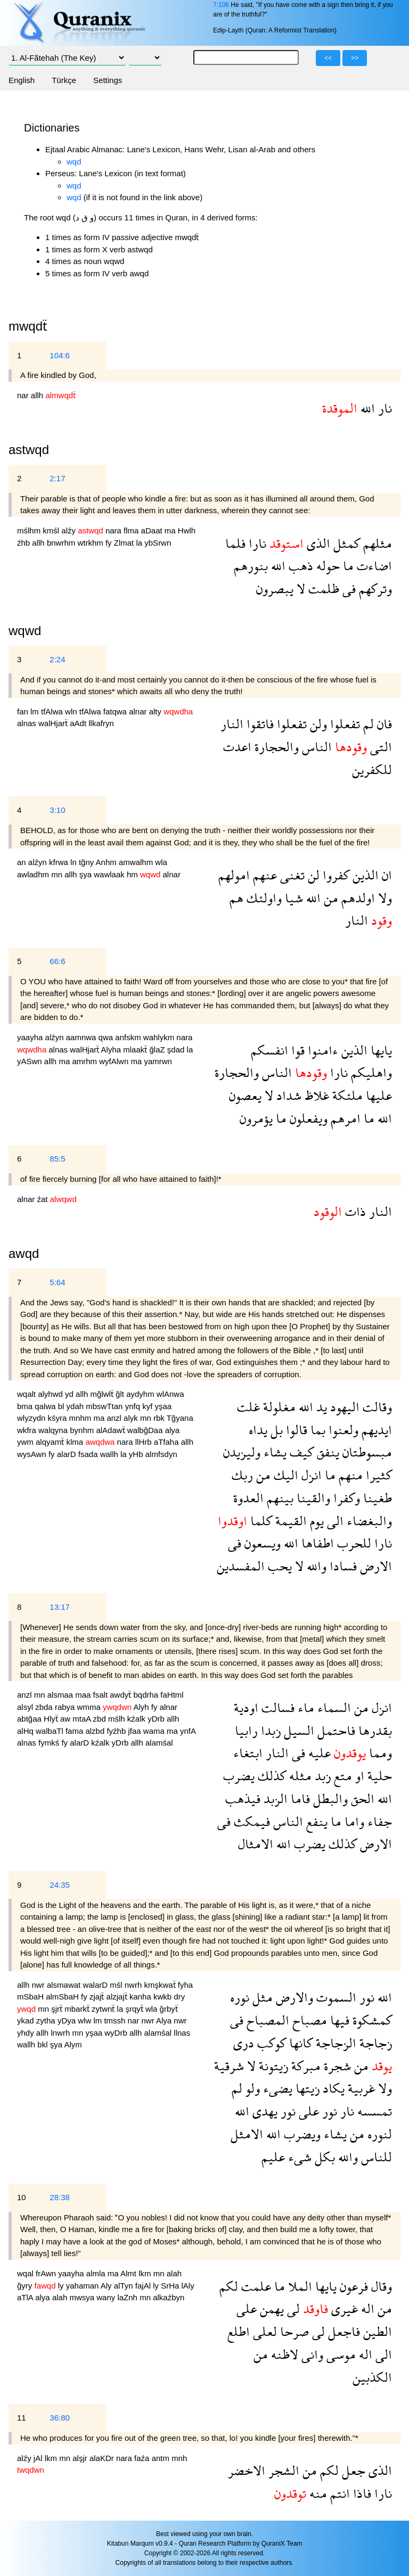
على (307, 2111)
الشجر (282, 2470)
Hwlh (186, 530)
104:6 (60, 355)
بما (316, 1429)
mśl (117, 1984)
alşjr (80, 2458)
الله (366, 408)
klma (76, 1441)
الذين (364, 875)
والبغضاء (367, 1520)
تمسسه (373, 2111)
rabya (66, 1706)
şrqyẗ (135, 2008)
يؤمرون (256, 1118)
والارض (293, 1997)
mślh (117, 1718)
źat (43, 1199)
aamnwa (82, 1037)
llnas (182, 2032)
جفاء (378, 1821)
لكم (228, 2286)
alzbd (96, 1730)
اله (366, 2308)
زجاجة (374, 2043)
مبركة (304, 2066)
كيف (300, 1452)
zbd (100, 1718)
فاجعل (342, 2331)
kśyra (58, 1417)
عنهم (263, 875)
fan (23, 711)
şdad (177, 1049)
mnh (179, 2458)
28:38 (60, 2197)
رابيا (246, 1730)
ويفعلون (307, 1118)
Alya (165, 2020)
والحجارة (275, 746)
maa (84, 1694)
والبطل (329, 1798)
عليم (273, 2157)
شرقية (229, 2066)
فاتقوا (258, 724)
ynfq (134, 1406)
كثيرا (377, 1475)
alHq (26, 1730)
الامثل (247, 2134)
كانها (299, 2043)
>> (354, 58)
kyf (148, 1406)
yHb (137, 1454)
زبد (321, 1775)
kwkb (163, 1996)
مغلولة (278, 1407)
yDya (68, 2020)
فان (383, 724)
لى (292, 2308)
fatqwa (116, 711)
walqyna (54, 1430)
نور (365, 1997)
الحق (361, 1798)
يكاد (332, 2088)
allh (38, 395)
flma (132, 530)
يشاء (273, 1452)
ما (347, 565)
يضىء (276, 2088)
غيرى (343, 2308)
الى (333, 1520)
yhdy (26, 2032)
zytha (47, 2020)
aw (66, 1718)
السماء (332, 1707)
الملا (298, 2286)
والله (315, 1566)
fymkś (49, 1742)
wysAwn (32, 1454)
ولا (383, 898)
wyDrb (116, 2032)
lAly (188, 2285)
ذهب (299, 565)
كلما (259, 1520)
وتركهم (374, 588)
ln (74, 862)
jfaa (135, 1730)
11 (21, 2417)
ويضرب (301, 2134)
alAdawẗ (111, 1430)
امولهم (234, 875)
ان (385, 875)
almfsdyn (161, 1454)
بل (275, 1429)
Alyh (142, 1706)
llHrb (144, 1441)
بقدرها (373, 1730)
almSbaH (63, 1996)
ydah (76, 1406)
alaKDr (102, 2458)
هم (236, 898)
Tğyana (180, 1417)
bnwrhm (62, 542)
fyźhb (117, 1730)
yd (70, 1393)
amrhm (85, 1061)
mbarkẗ (78, 2008)
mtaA (82, 1718)
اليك (284, 1475)
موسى (339, 2354)
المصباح (266, 2020)
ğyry (26, 2285)
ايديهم (375, 1429)
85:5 (57, 1158)
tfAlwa (53, 711)
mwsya (82, 2297)
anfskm (129, 1037)
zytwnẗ (104, 2008)
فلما (235, 543)
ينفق (326, 1452)
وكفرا (345, 1498)
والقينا (311, 1498)
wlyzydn (32, 1417)
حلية (378, 1775)
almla (97, 2273)
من (329, 898)
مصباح (308, 2020)
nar (24, 395)
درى (243, 2043)
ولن (317, 724)
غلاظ (315, 1095)
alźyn (38, 862)
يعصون (245, 1095)
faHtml (171, 1694)
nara (114, 530)
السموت (334, 1997)
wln (72, 711)
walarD (96, 1984)
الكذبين (372, 2377)
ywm (26, 1441)
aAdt (79, 723)
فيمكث (250, 1821)
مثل (261, 1997)
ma (171, 530)
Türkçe (64, 80)
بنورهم (251, 565)
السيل (297, 1730)
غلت (248, 1407)
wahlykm (160, 1037)
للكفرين (372, 769)
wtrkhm (91, 542)
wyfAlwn (114, 1061)
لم (367, 724)
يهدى (263, 2111)
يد (320, 1407)
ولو (251, 2088)
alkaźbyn (168, 2297)
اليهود (343, 1407)
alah (174, 2273)
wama (155, 1730)
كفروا (334, 875)
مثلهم (376, 543)
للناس (375, 2157)
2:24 (57, 659)
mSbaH (31, 1996)
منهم (349, 1475)
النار (231, 724)
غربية (360, 2088)
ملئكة (346, 1095)
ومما (379, 1753)
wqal (26, 2273)
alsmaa (61, 1694)
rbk (160, 1417)
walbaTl (51, 1730)
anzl (115, 1417)
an (22, 862)
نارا (256, 543)
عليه (318, 1753)
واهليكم (370, 1072)
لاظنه (283, 2354)
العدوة (248, 1498)
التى (379, 746)
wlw (85, 2020)
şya (86, 874)
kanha (141, 1996)
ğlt (121, 1393)
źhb (24, 542)
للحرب (352, 1543)
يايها (379, 1050)
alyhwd (51, 1393)
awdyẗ (121, 1694)
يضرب (239, 1775)
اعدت (237, 746)
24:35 (60, 1884)
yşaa (163, 1406)
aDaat (153, 530)
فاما (299, 1798)
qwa (107, 1037)
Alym (72, 2044)
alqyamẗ (51, 1441)
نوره (239, 1997)
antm (162, 2458)
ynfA (187, 1730)
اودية (246, 1707)
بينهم (278, 1498)
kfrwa (59, 862)
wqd (74, 161)
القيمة (289, 1520)
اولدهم (356, 898)
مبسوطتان (365, 1452)
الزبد (274, 1798)
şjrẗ (57, 2008)
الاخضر (246, 2470)
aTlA (26, 2297)
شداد (287, 1095)
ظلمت (322, 588)
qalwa (46, 1406)
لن (312, 875)
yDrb (157, 1718)
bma (26, 1406)
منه (316, 2493)
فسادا (341, 1566)
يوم (315, 1520)
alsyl (26, 1706)
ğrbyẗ (169, 2008)
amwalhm (137, 862)
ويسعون (261, 1543)
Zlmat (125, 542)
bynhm (83, 1430)
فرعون (352, 2286)
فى (347, 588)
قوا (296, 1050)
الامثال (255, 1844)
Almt (129, 2273)
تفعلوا (343, 724)
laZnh (128, 2297)
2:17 (57, 478)
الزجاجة (334, 2043)
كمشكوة (370, 2020)
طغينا (376, 1498)
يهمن (270, 2308)
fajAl (144, 2285)
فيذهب (242, 1798)
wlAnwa (170, 1393)
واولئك (262, 898)
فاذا (360, 2493)
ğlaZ (158, 1049)
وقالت (375, 1407)
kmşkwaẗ (160, 1984)
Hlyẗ (52, 1718)
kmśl (52, 530)
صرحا (293, 2331)
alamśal (159, 1742)
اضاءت (373, 565)
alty (156, 711)
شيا (292, 898)
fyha (185, 1984)
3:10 (57, 809)
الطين (376, 2331)
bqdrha (146, 1694)
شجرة (336, 2066)
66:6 (57, 961)
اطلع (238, 2331)
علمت (254, 2286)
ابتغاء (248, 1753)
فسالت (276, 1707)
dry (179, 1996)
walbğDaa (146, 1430)
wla (161, 862)
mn (57, 874)
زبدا (269, 1730)
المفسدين (241, 1566)
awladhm (34, 874)
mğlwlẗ (103, 1393)
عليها (377, 1095)
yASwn (30, 1061)
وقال (380, 2286)
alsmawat (65, 1984)
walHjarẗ (54, 723)
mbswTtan (105, 1406)
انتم (338, 2493)
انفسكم (269, 1050)
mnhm (81, 1417)
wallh (110, 1454)
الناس (315, 746)
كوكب (270, 2043)
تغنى (291, 875)
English (22, 80)
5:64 (57, 1282)
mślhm (30, 530)
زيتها (306, 2088)
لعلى (263, 2331)
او (358, 1775)
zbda (45, 1706)
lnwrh (61, 2032)
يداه (258, 1429)
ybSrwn (157, 542)
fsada (89, 1454)
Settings (107, 80)
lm (35, 711)
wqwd (25, 630)
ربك (242, 1475)
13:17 (60, 1606)
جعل (352, 2470)
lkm (145, 2273)
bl (62, 1406)
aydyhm (141, 1393)
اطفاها (316, 1543)
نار (383, 408)
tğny (87, 862)
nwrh (134, 1984)
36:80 (60, 2417)
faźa (143, 2458)
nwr (39, 1984)
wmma (90, 1706)
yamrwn (158, 1061)
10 (21, 2197)
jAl (39, 2458)
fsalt (101, 1694)
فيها (338, 2020)
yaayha (31, 1037)
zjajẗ (98, 1996)
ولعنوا (341, 1429)
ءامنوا (321, 1050)
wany (106, 2297)
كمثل (345, 543)
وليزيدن (241, 1452)
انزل (310, 1475)
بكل (323, 2157)
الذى (317, 543)
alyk (132, 1417)
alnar (139, 711)
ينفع (315, 1821)
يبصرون (274, 588)
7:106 (221, 5)
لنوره (378, 2134)
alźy (69, 530)
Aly (107, 2285)
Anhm (107, 862)
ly (62, 2285)
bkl (43, 2044)
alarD (67, 1454)
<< (328, 58)
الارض (374, 1566)
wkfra (27, 1430)
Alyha (112, 1049)
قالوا (295, 1429)
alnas (27, 723)
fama (76, 1730)
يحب (278, 1566)
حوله (326, 565)
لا (299, 588)
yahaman (83, 2285)
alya (172, 1430)
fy (109, 542)
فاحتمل (334, 1730)
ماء (304, 1707)
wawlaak (110, 874)
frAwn (47, 2273)
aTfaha (167, 1441)
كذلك (270, 1775)
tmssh (115, 2020)
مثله (299, 1775)
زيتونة (272, 2066)
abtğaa (30, 1718)
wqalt (27, 1393)
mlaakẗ (136, 1049)
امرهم (344, 1118)
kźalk (137, 1718)
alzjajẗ (118, 1996)
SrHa (171, 2285)
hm (133, 874)
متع (341, 1775)
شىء (298, 2157)
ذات (354, 1211)
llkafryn (101, 723)
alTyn (124, 2285)
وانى (310, 2354)
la (140, 542)
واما (352, 1821)
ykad (26, 2020)
